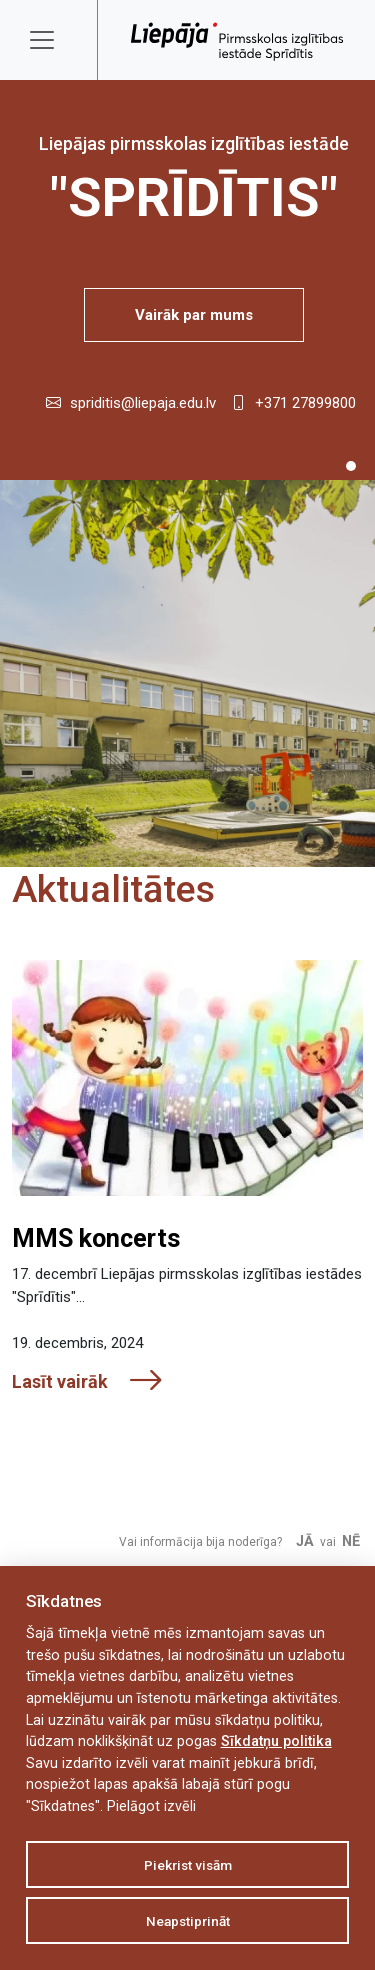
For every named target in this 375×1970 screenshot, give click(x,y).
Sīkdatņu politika (276, 1741)
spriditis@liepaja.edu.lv (143, 403)
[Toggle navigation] (55, 40)
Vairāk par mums (194, 315)
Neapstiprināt (188, 1921)
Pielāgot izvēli (151, 1806)
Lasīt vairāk (88, 1382)
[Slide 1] (351, 466)
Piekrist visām (188, 1865)
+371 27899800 (305, 403)
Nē (351, 1541)
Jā (305, 1541)
